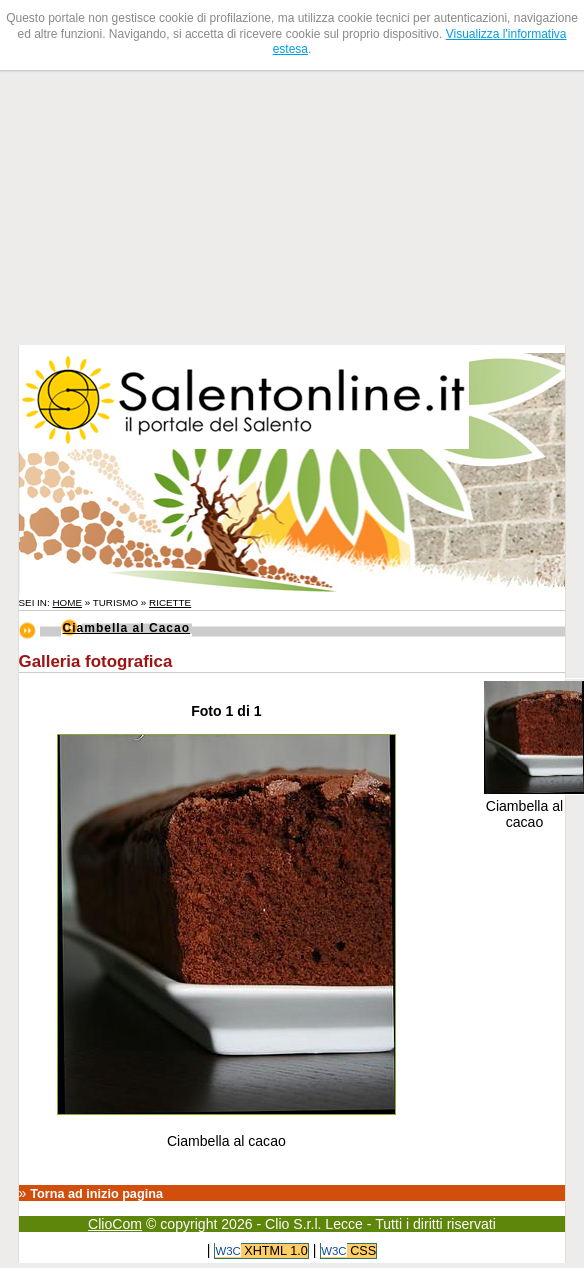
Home (67, 602)
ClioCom (115, 1224)
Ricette (170, 602)
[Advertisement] (146, 206)
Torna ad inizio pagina (96, 1194)
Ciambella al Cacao (127, 628)
